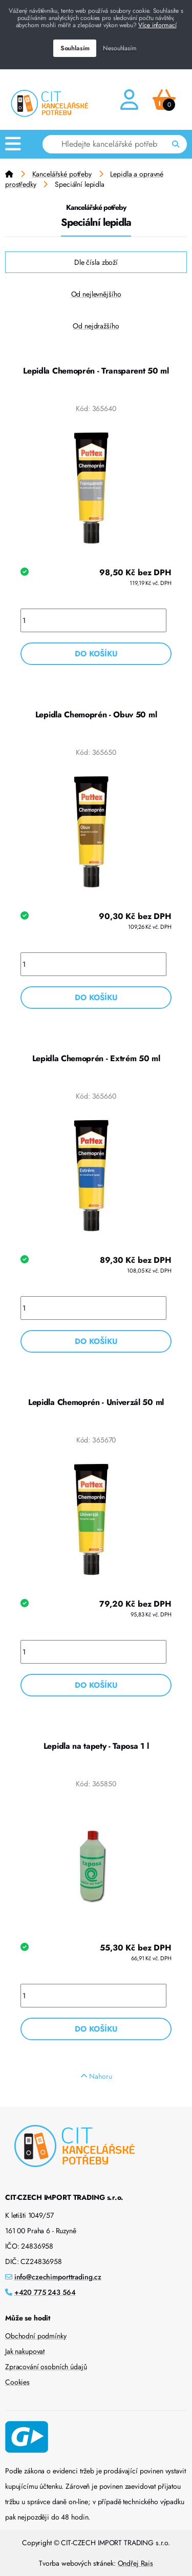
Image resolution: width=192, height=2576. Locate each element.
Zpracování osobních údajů (46, 2367)
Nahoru (96, 2076)
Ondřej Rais (135, 2563)
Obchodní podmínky (36, 2336)
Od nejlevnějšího (96, 294)
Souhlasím (75, 48)
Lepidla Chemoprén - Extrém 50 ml (96, 1058)
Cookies (17, 2382)
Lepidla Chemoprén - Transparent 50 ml (95, 371)
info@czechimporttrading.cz (57, 2277)
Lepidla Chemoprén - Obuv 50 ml (96, 714)
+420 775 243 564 (45, 2292)
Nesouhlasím (119, 48)
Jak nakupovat (25, 2351)
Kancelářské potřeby (62, 174)
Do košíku (96, 653)
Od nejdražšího (96, 326)
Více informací (157, 25)
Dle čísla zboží (96, 262)
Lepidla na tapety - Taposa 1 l (96, 1746)
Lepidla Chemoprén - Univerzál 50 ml (96, 1402)
